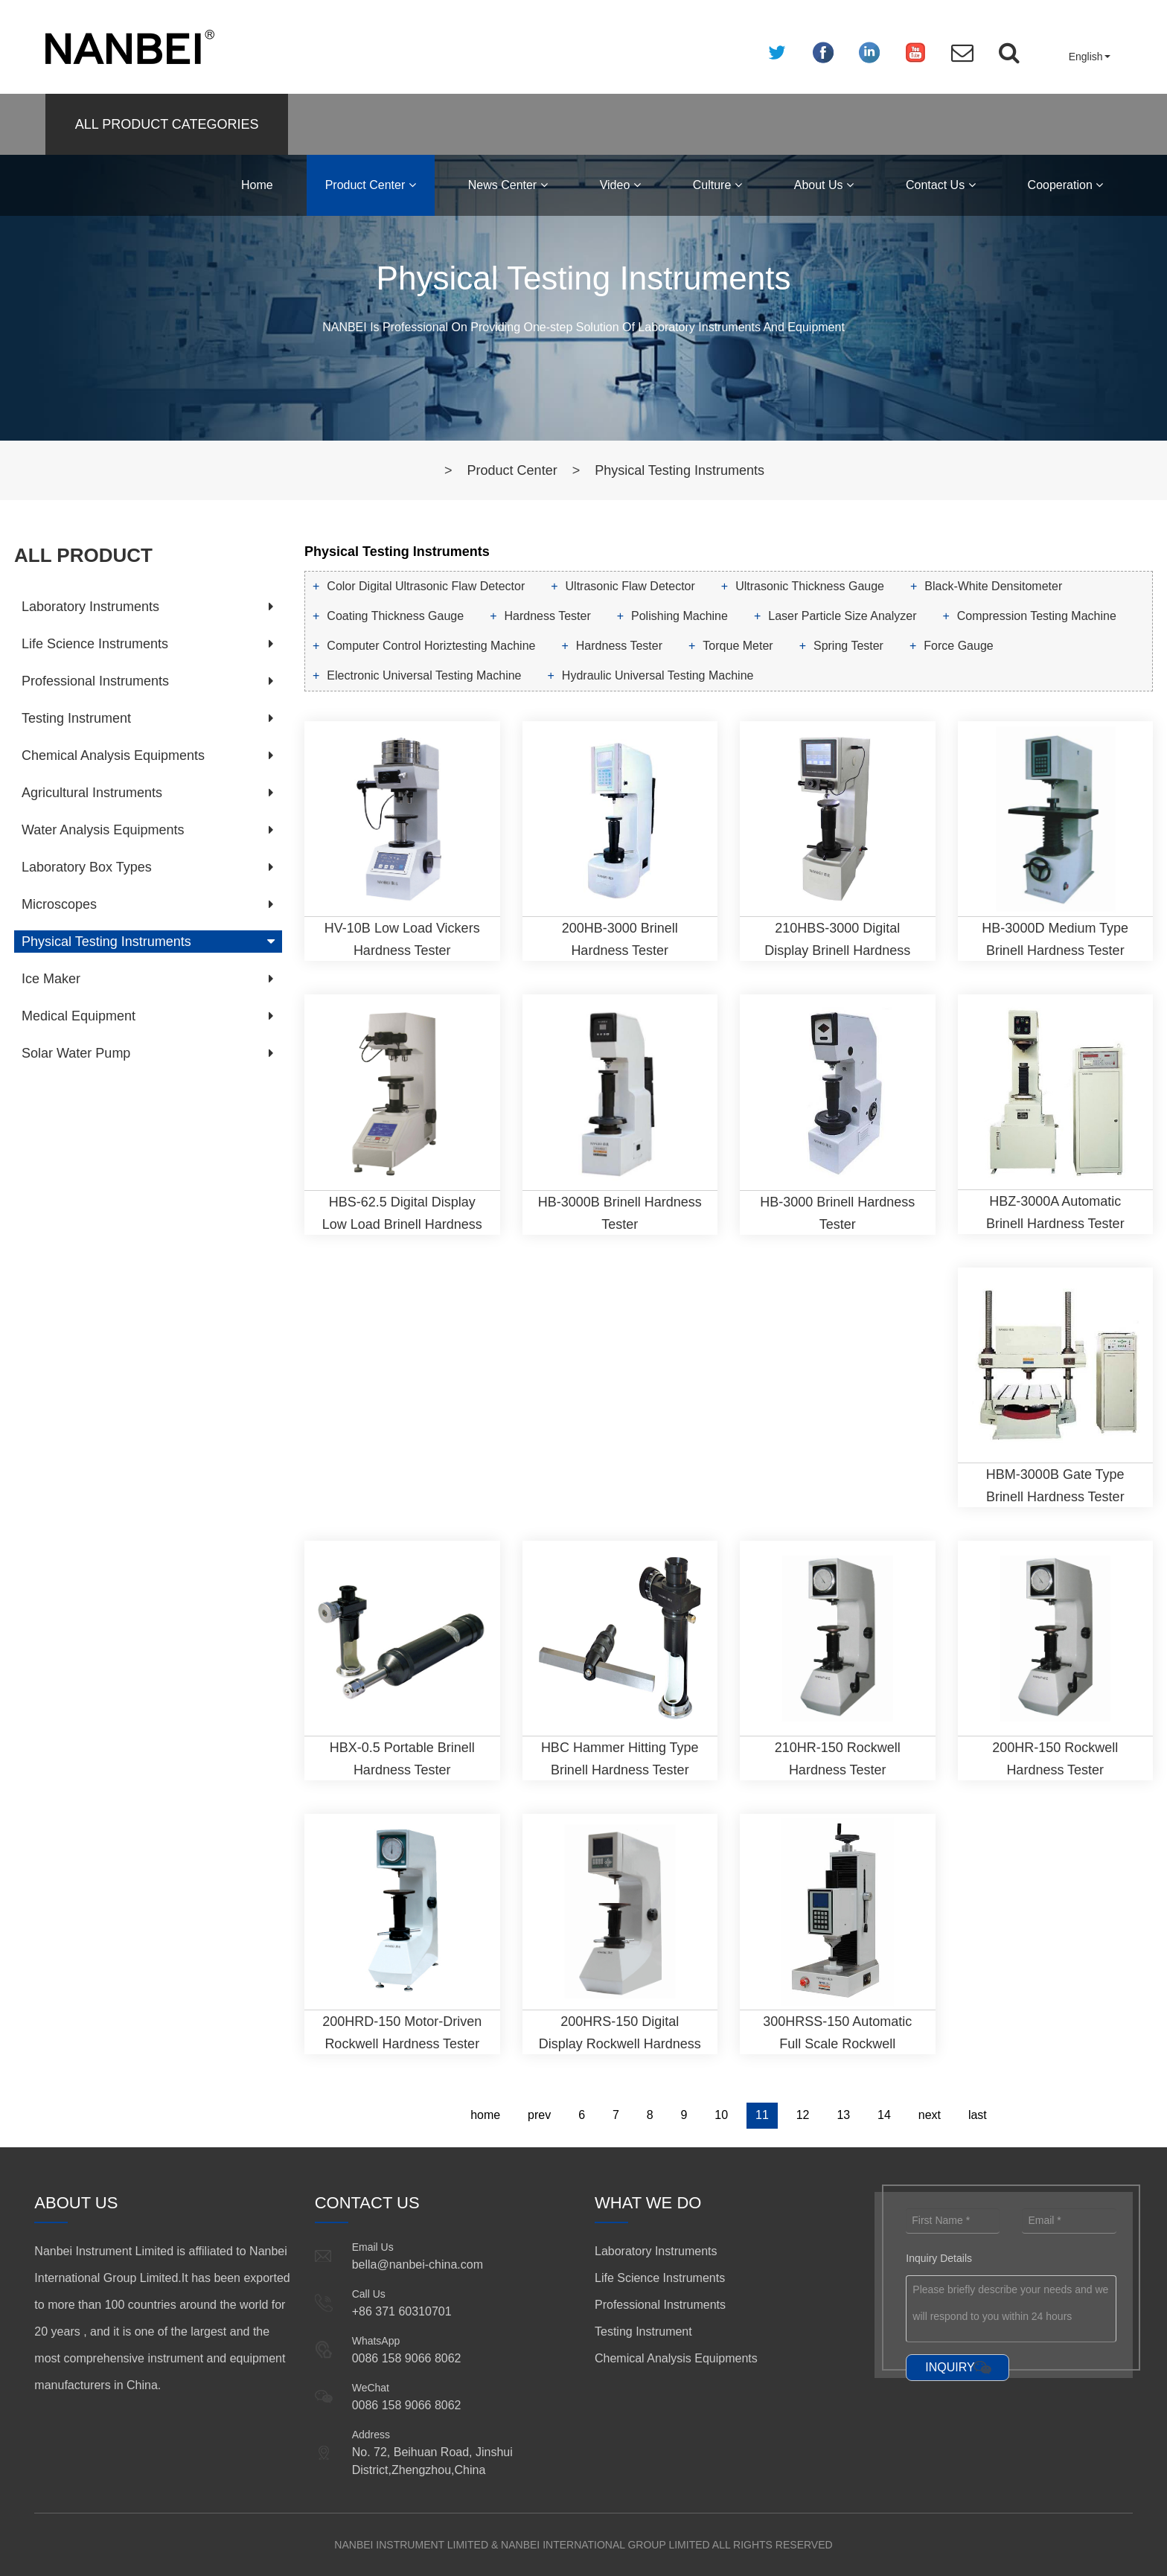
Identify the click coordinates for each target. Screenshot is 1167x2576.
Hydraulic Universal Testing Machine (658, 675)
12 (803, 2115)
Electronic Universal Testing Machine (424, 675)
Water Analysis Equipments (103, 829)
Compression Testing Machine (1036, 616)
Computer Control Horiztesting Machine (431, 645)
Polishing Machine (679, 616)
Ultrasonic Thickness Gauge (809, 586)
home (485, 2115)
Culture (717, 185)
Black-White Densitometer (993, 586)
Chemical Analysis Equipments (113, 755)
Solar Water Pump (76, 1053)
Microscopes (59, 904)
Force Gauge (958, 645)
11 (762, 2115)
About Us (824, 185)
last (977, 2115)
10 (721, 2115)
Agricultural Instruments (92, 792)
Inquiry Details (939, 2258)
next (929, 2115)
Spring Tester (848, 645)
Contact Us (941, 185)
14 (884, 2115)
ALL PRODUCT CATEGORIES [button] (167, 124)
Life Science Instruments (95, 643)
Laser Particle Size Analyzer (842, 616)
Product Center (370, 185)
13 (843, 2115)
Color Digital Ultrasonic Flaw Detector (426, 586)
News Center (508, 185)
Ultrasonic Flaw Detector (630, 586)
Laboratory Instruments (90, 606)
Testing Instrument (76, 718)
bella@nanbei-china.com (417, 2264)
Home (257, 185)
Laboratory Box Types (87, 867)
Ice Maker (51, 978)
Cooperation (1066, 185)
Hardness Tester (548, 616)
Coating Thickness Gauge (395, 616)
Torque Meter (738, 645)
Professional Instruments (95, 681)
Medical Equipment (78, 1016)
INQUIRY (949, 2367)
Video (620, 185)
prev (539, 2115)
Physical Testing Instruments (679, 470)
